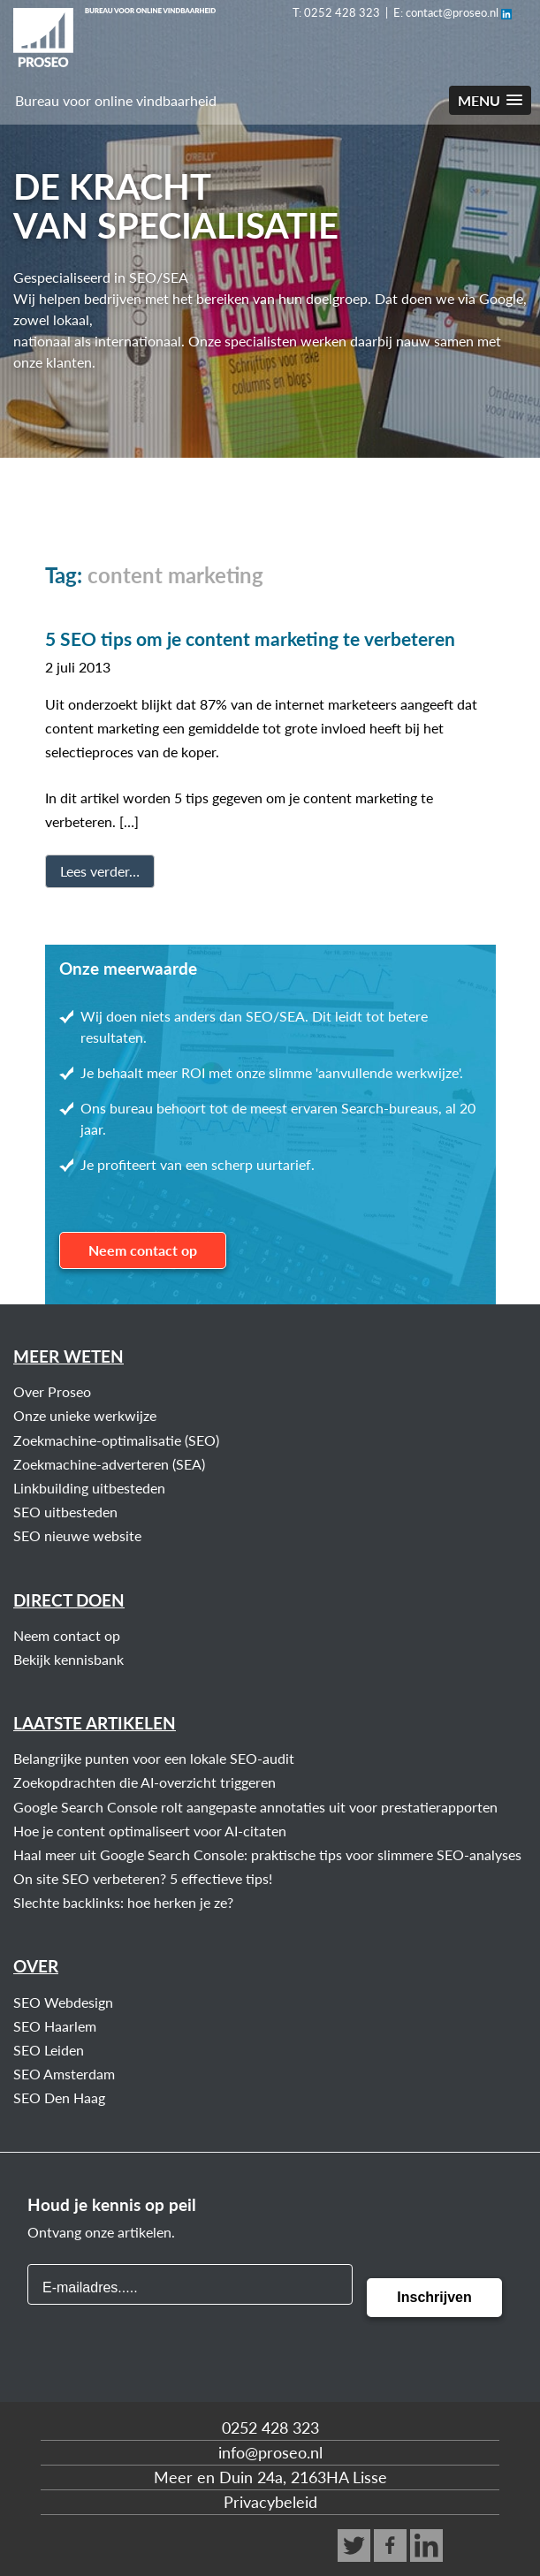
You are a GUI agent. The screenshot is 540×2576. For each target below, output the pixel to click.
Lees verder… (100, 870)
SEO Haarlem (54, 2025)
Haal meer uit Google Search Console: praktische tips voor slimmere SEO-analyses (267, 1854)
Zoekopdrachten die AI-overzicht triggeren (144, 1782)
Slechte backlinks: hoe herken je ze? (123, 1902)
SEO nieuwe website (77, 1535)
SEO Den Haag (59, 2097)
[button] (490, 100)
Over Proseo (52, 1391)
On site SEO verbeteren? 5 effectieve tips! (142, 1878)
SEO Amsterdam (64, 2073)
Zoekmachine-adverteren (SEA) (109, 1463)
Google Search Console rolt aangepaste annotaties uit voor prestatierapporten (255, 1806)
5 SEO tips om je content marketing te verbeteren (250, 638)
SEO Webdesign (63, 2002)
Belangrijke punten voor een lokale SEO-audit (153, 1758)
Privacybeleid (270, 2501)
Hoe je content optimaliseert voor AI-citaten (149, 1830)
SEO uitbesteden (65, 1511)
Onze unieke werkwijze (84, 1415)
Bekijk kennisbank (68, 1659)
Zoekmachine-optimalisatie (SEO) (116, 1440)
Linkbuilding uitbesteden (89, 1487)
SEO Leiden (48, 2049)
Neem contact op (142, 1250)
